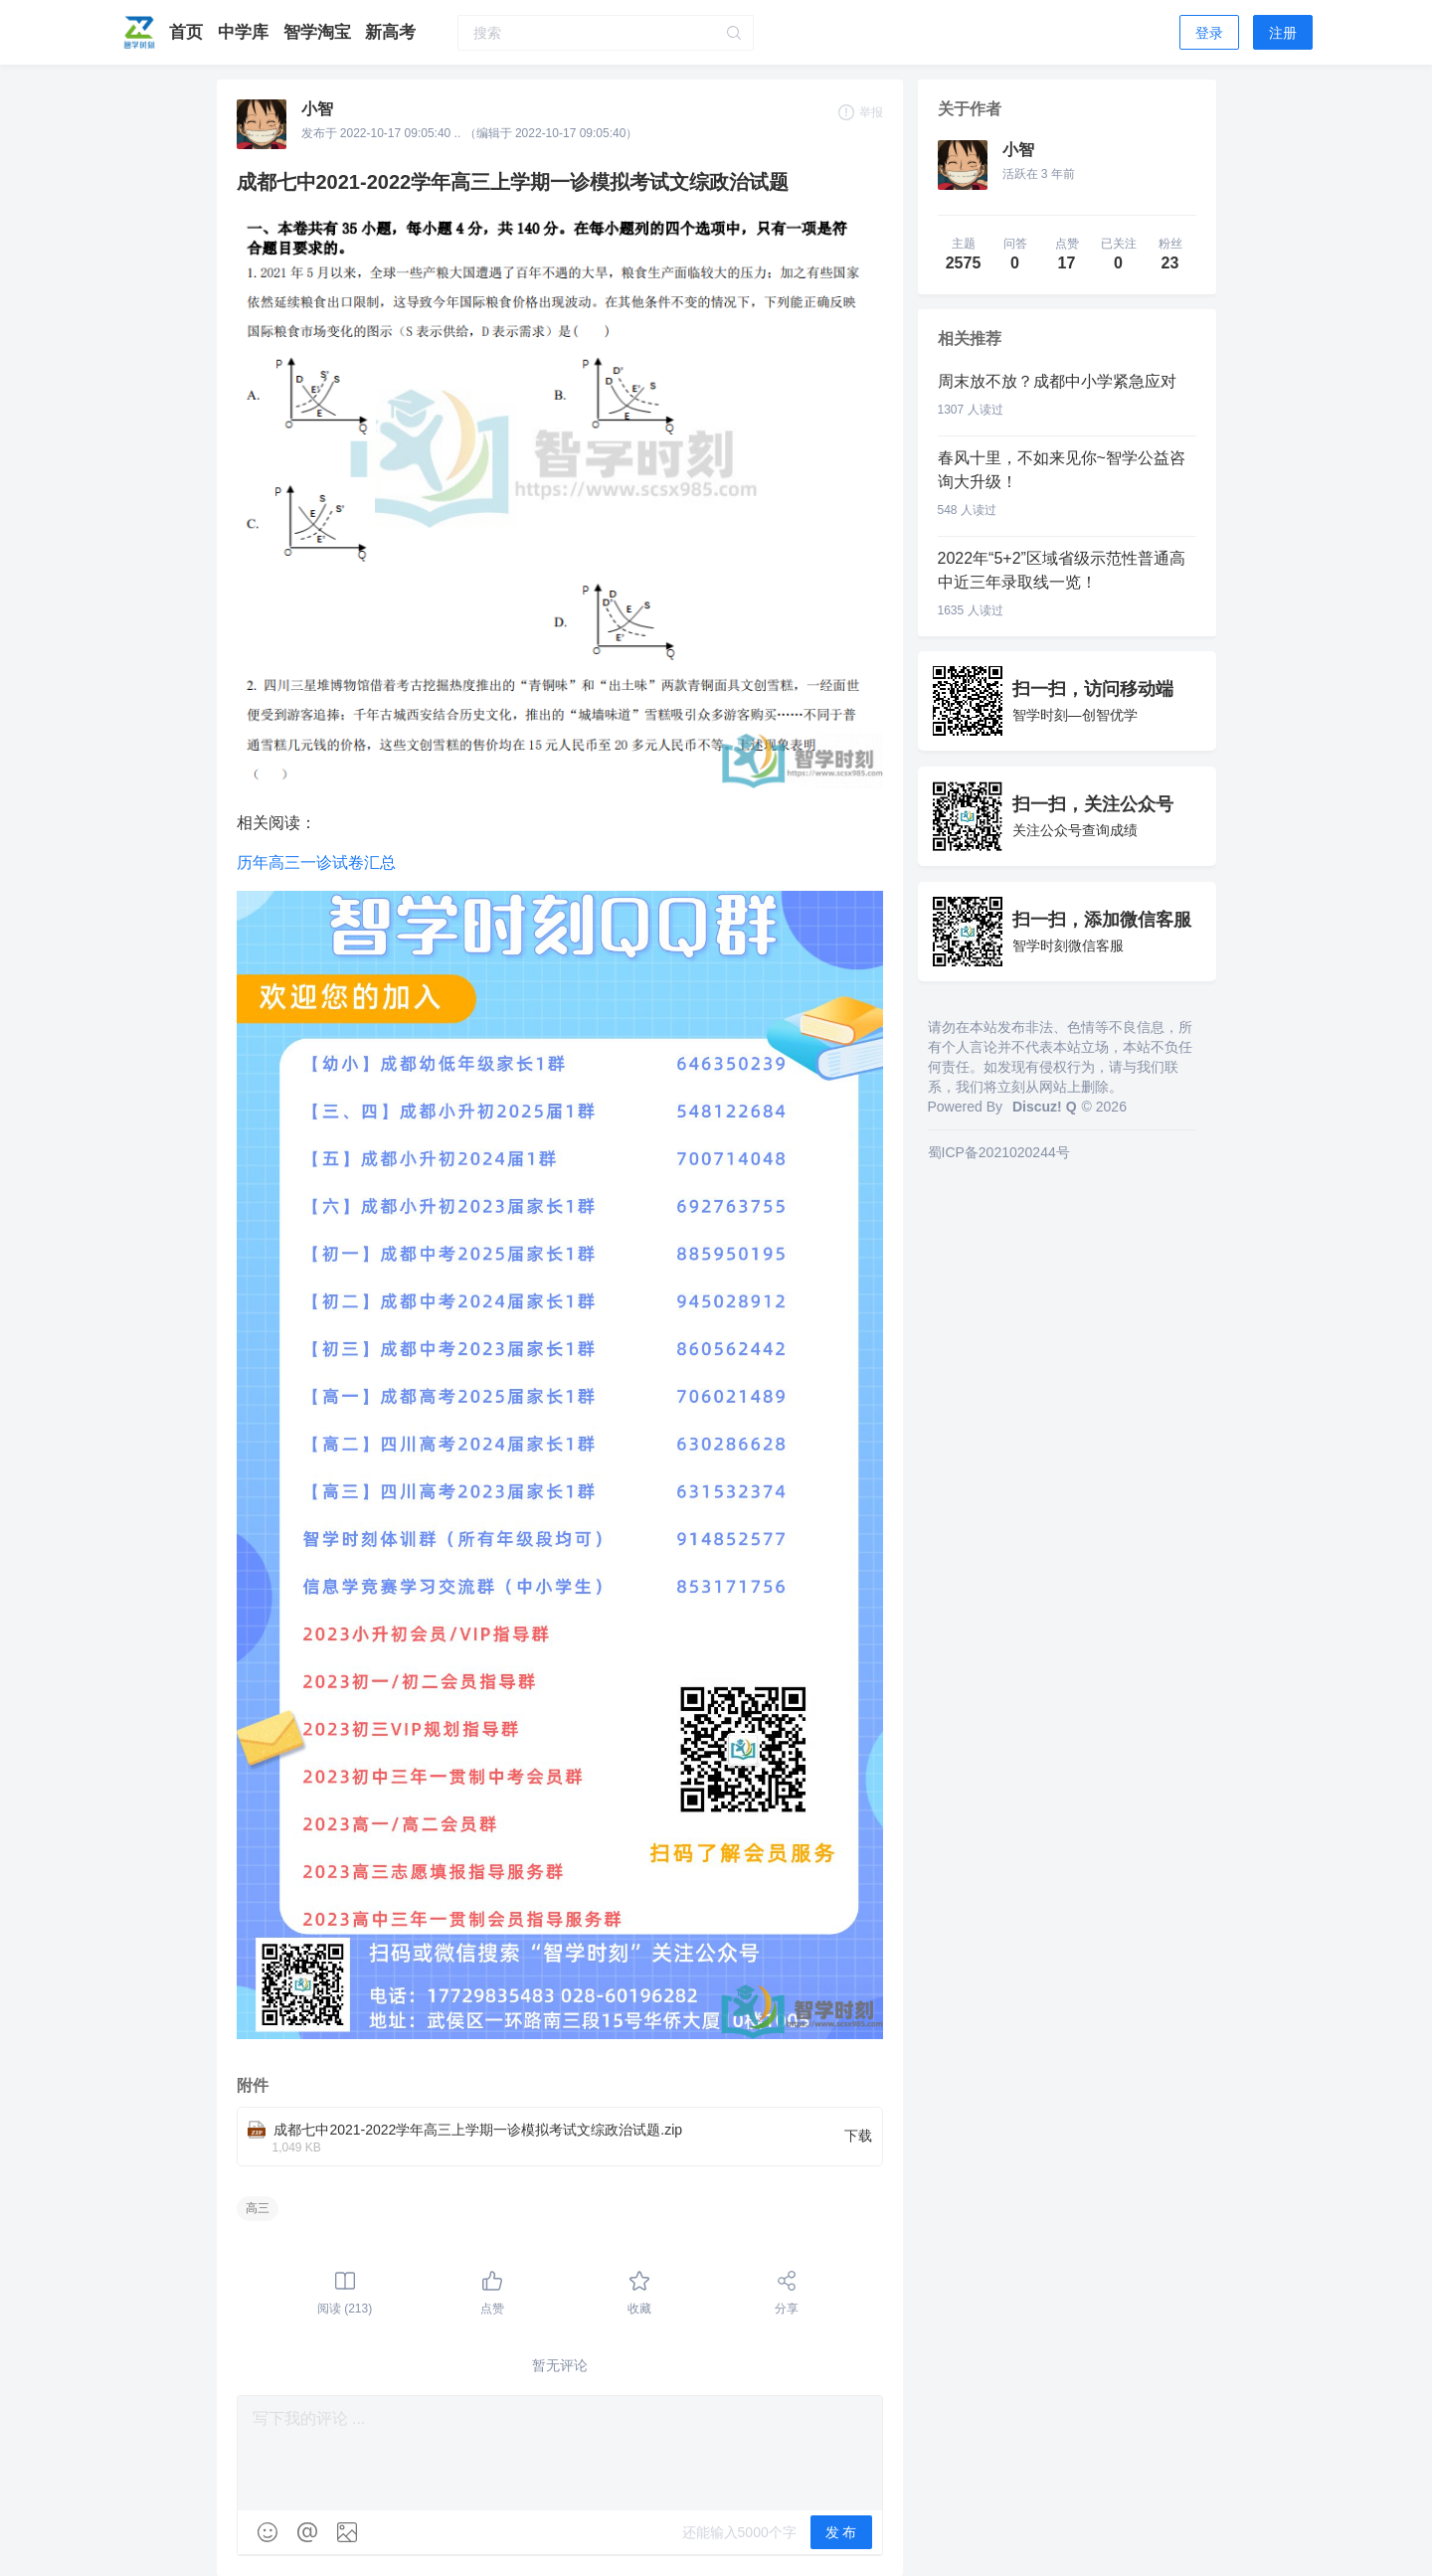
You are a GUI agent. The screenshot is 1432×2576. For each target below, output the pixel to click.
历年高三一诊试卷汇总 (316, 862)
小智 (317, 108)
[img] (267, 2532)
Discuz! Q (1044, 1107)
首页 (188, 32)
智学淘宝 (319, 32)
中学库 (245, 32)
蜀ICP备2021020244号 (999, 1152)
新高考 (390, 32)
